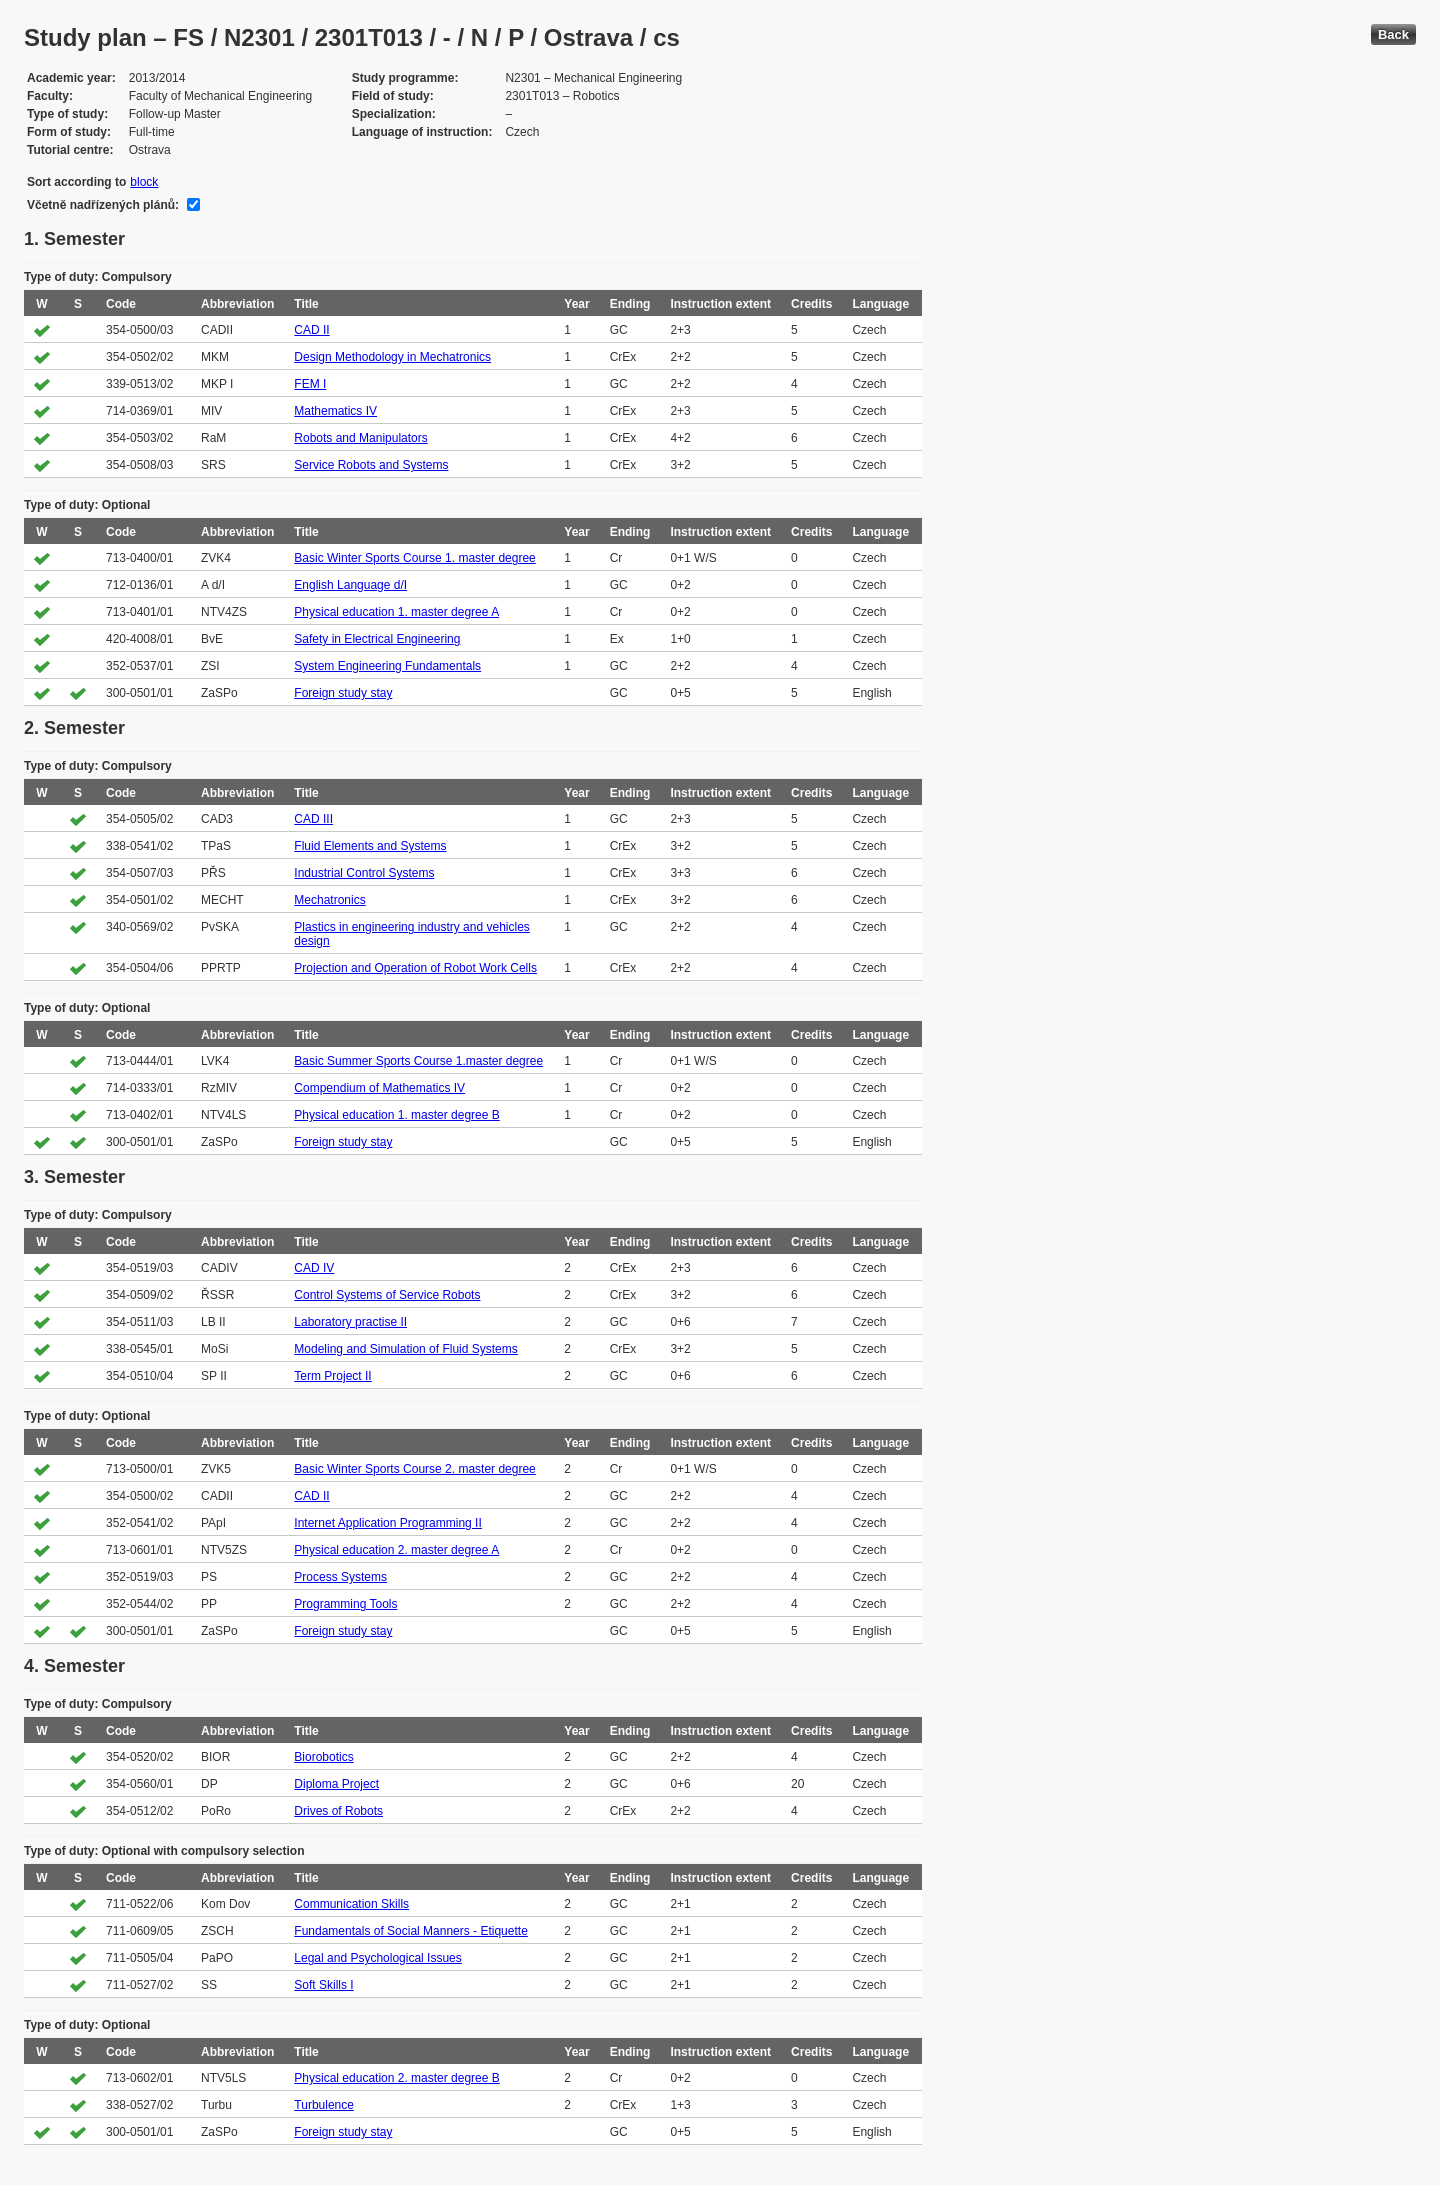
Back (1393, 34)
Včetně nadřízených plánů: (103, 205)
